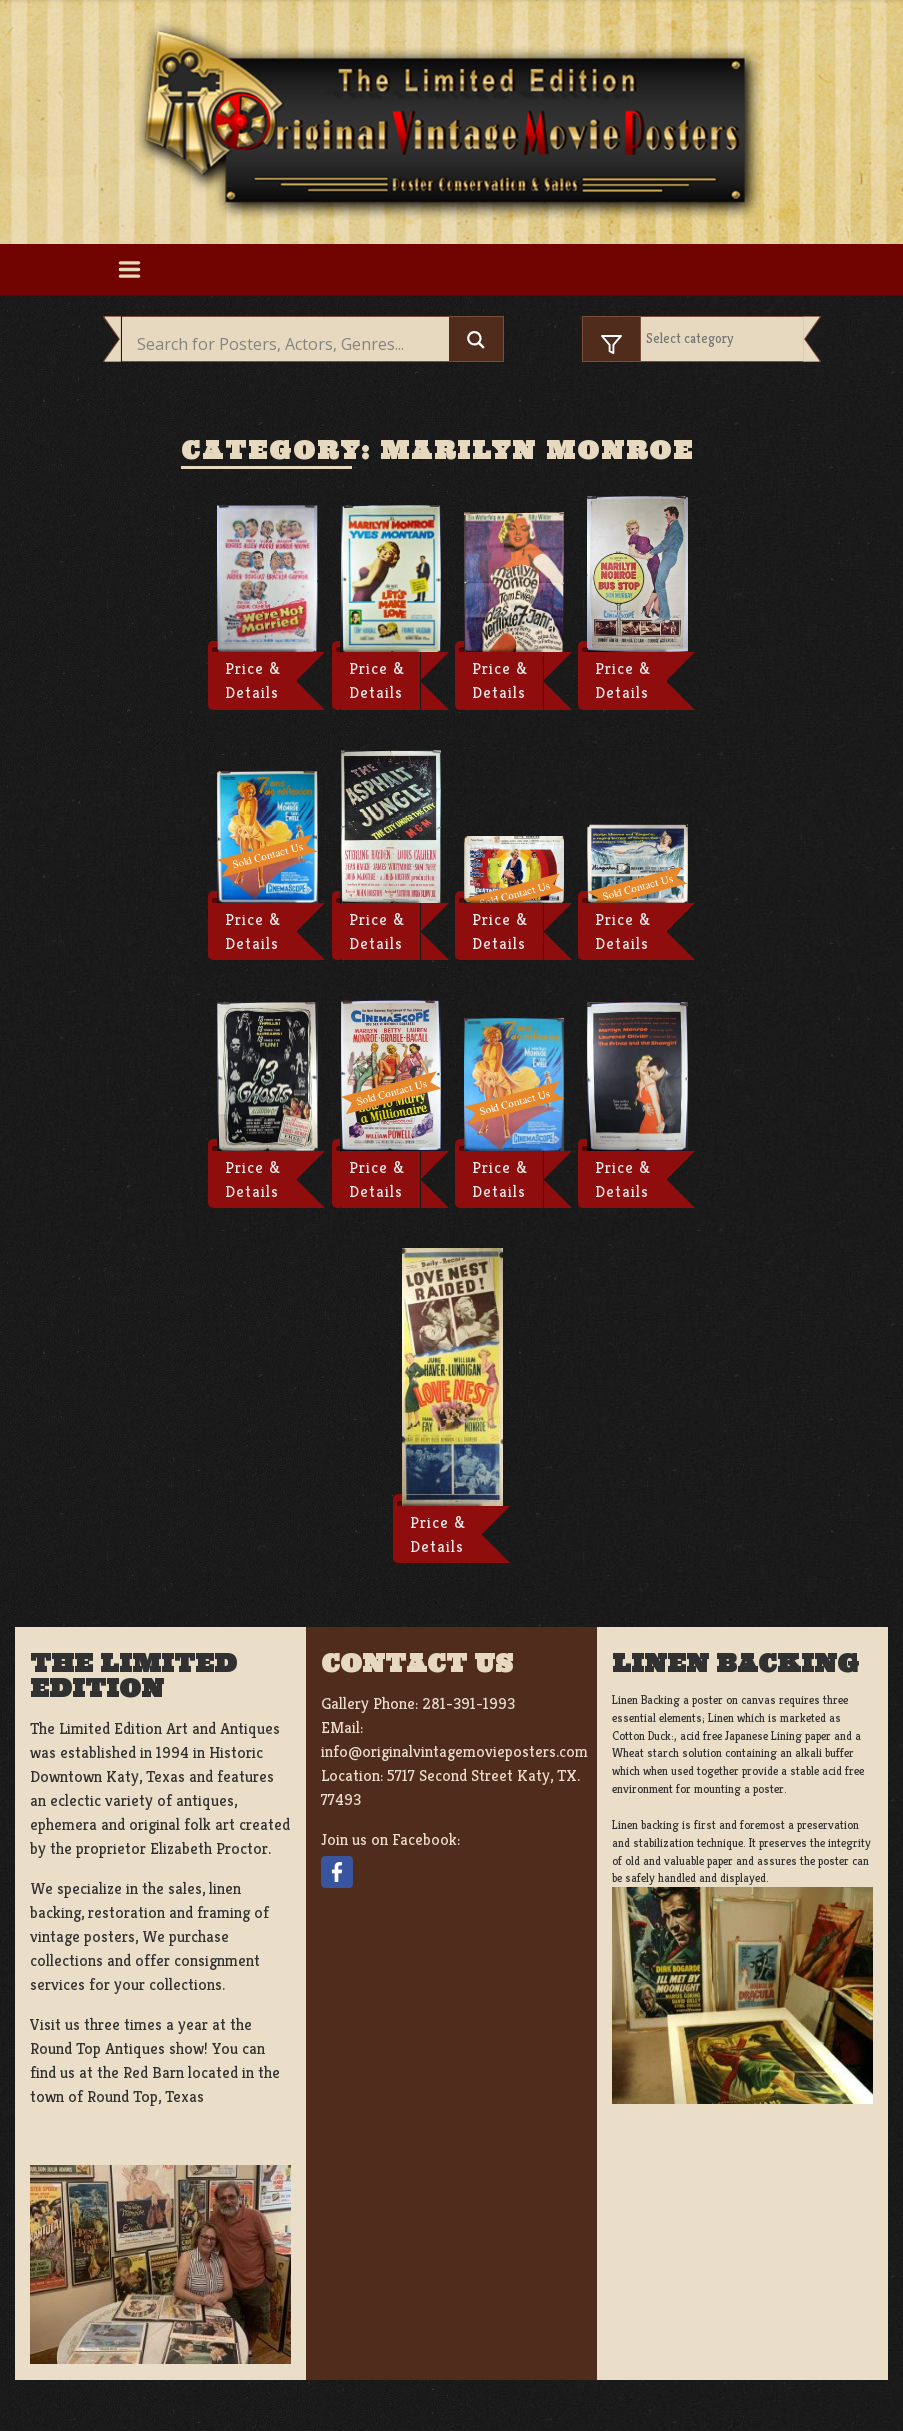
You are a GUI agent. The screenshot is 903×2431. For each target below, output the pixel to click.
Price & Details (253, 680)
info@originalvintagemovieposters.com (454, 1751)
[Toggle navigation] (130, 270)
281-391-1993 (468, 1703)
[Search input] (291, 344)
